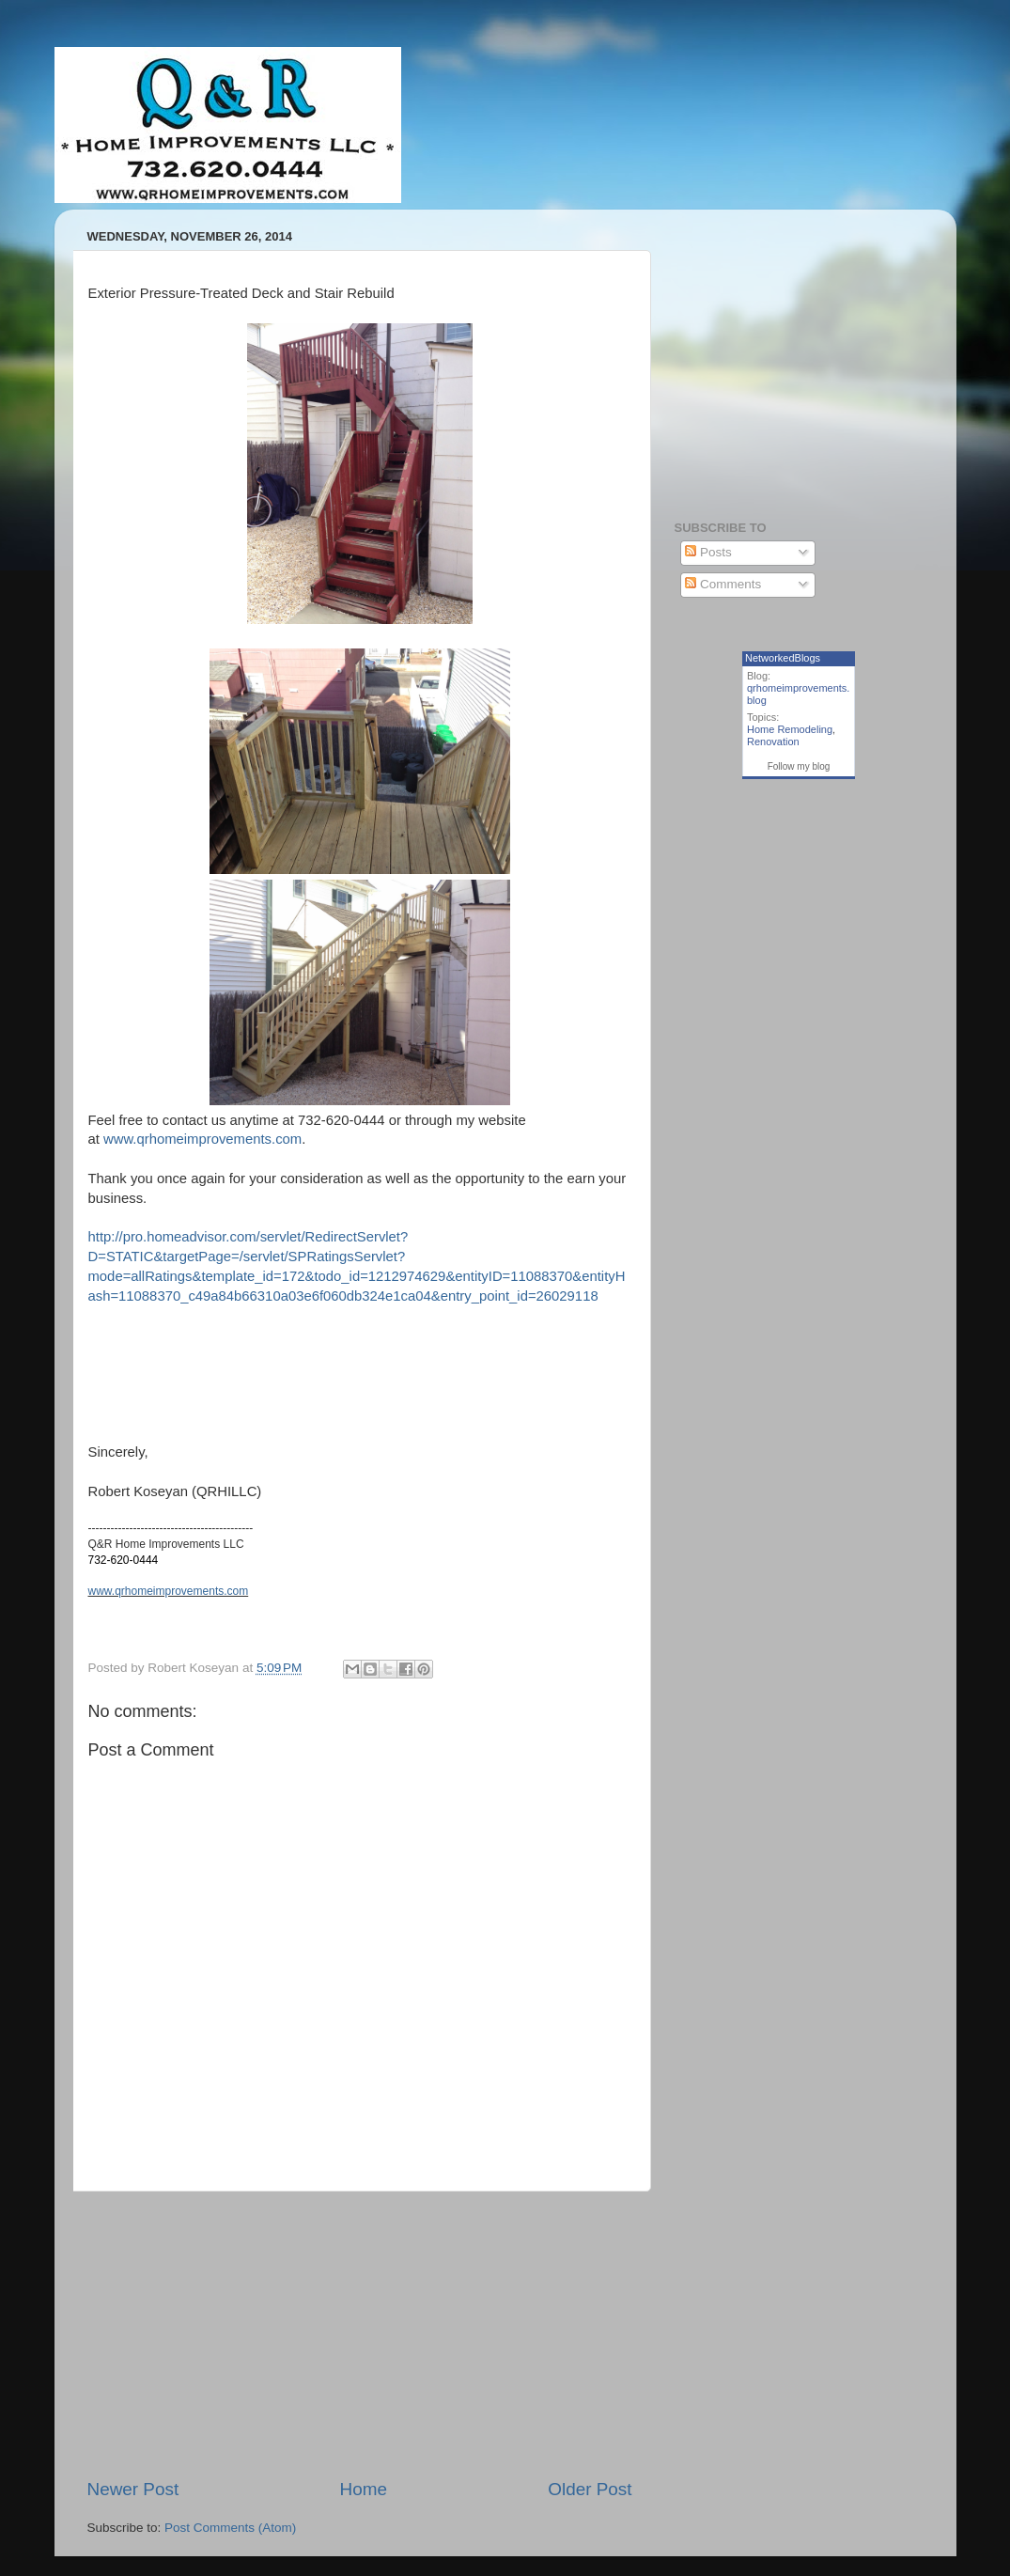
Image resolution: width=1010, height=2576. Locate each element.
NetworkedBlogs (782, 658)
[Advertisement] (360, 2334)
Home (363, 2489)
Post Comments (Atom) (230, 2528)
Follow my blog (799, 766)
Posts (708, 552)
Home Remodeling (789, 729)
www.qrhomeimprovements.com (202, 1139)
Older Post (589, 2489)
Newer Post (133, 2489)
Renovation (773, 741)
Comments (723, 584)
